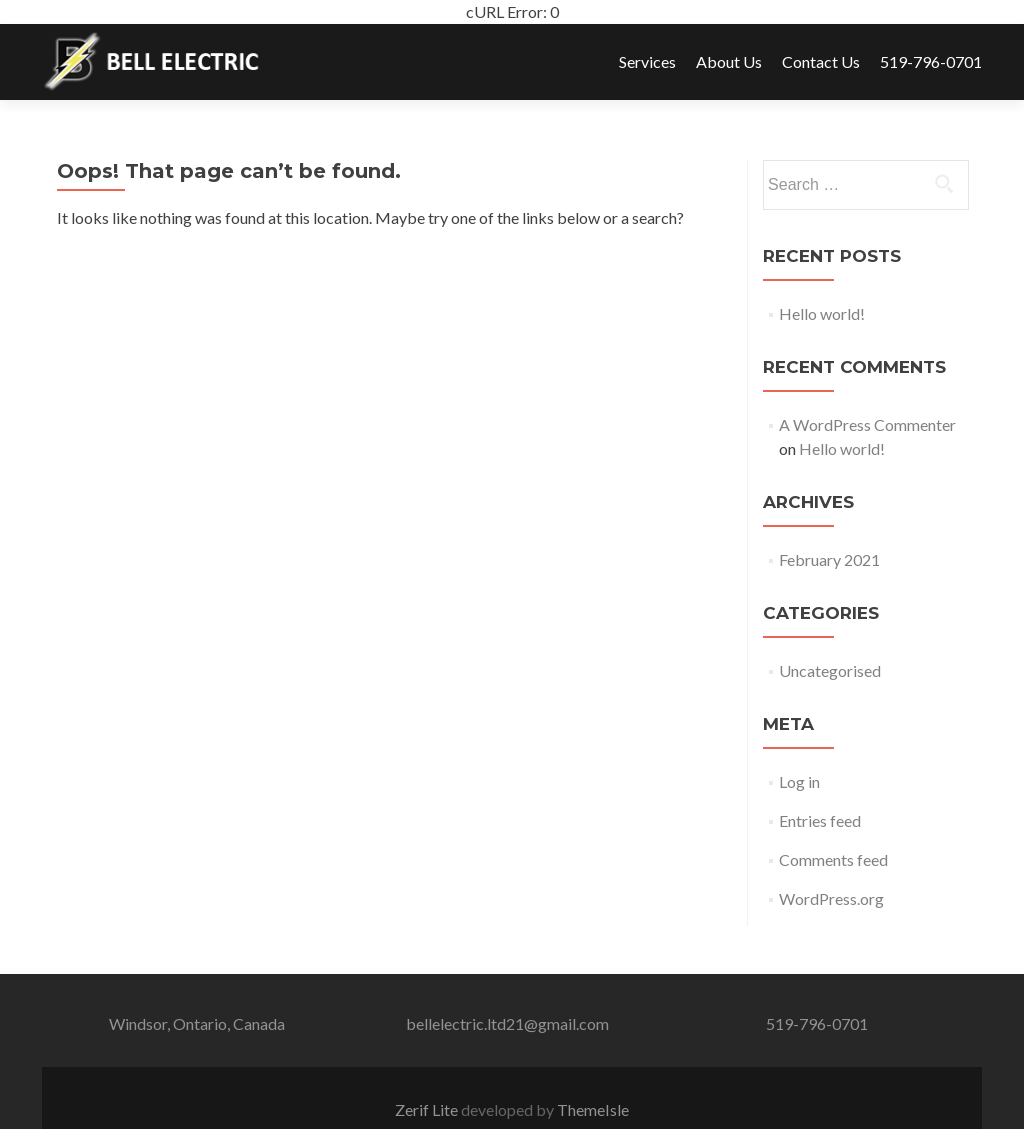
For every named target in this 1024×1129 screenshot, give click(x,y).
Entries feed (820, 820)
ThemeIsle (593, 1109)
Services (647, 61)
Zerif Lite (428, 1109)
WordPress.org (831, 898)
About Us (729, 61)
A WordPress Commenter (867, 424)
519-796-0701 (931, 61)
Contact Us (821, 61)
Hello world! (822, 313)
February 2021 (829, 559)
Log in (799, 781)
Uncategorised (830, 670)
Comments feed (833, 859)
